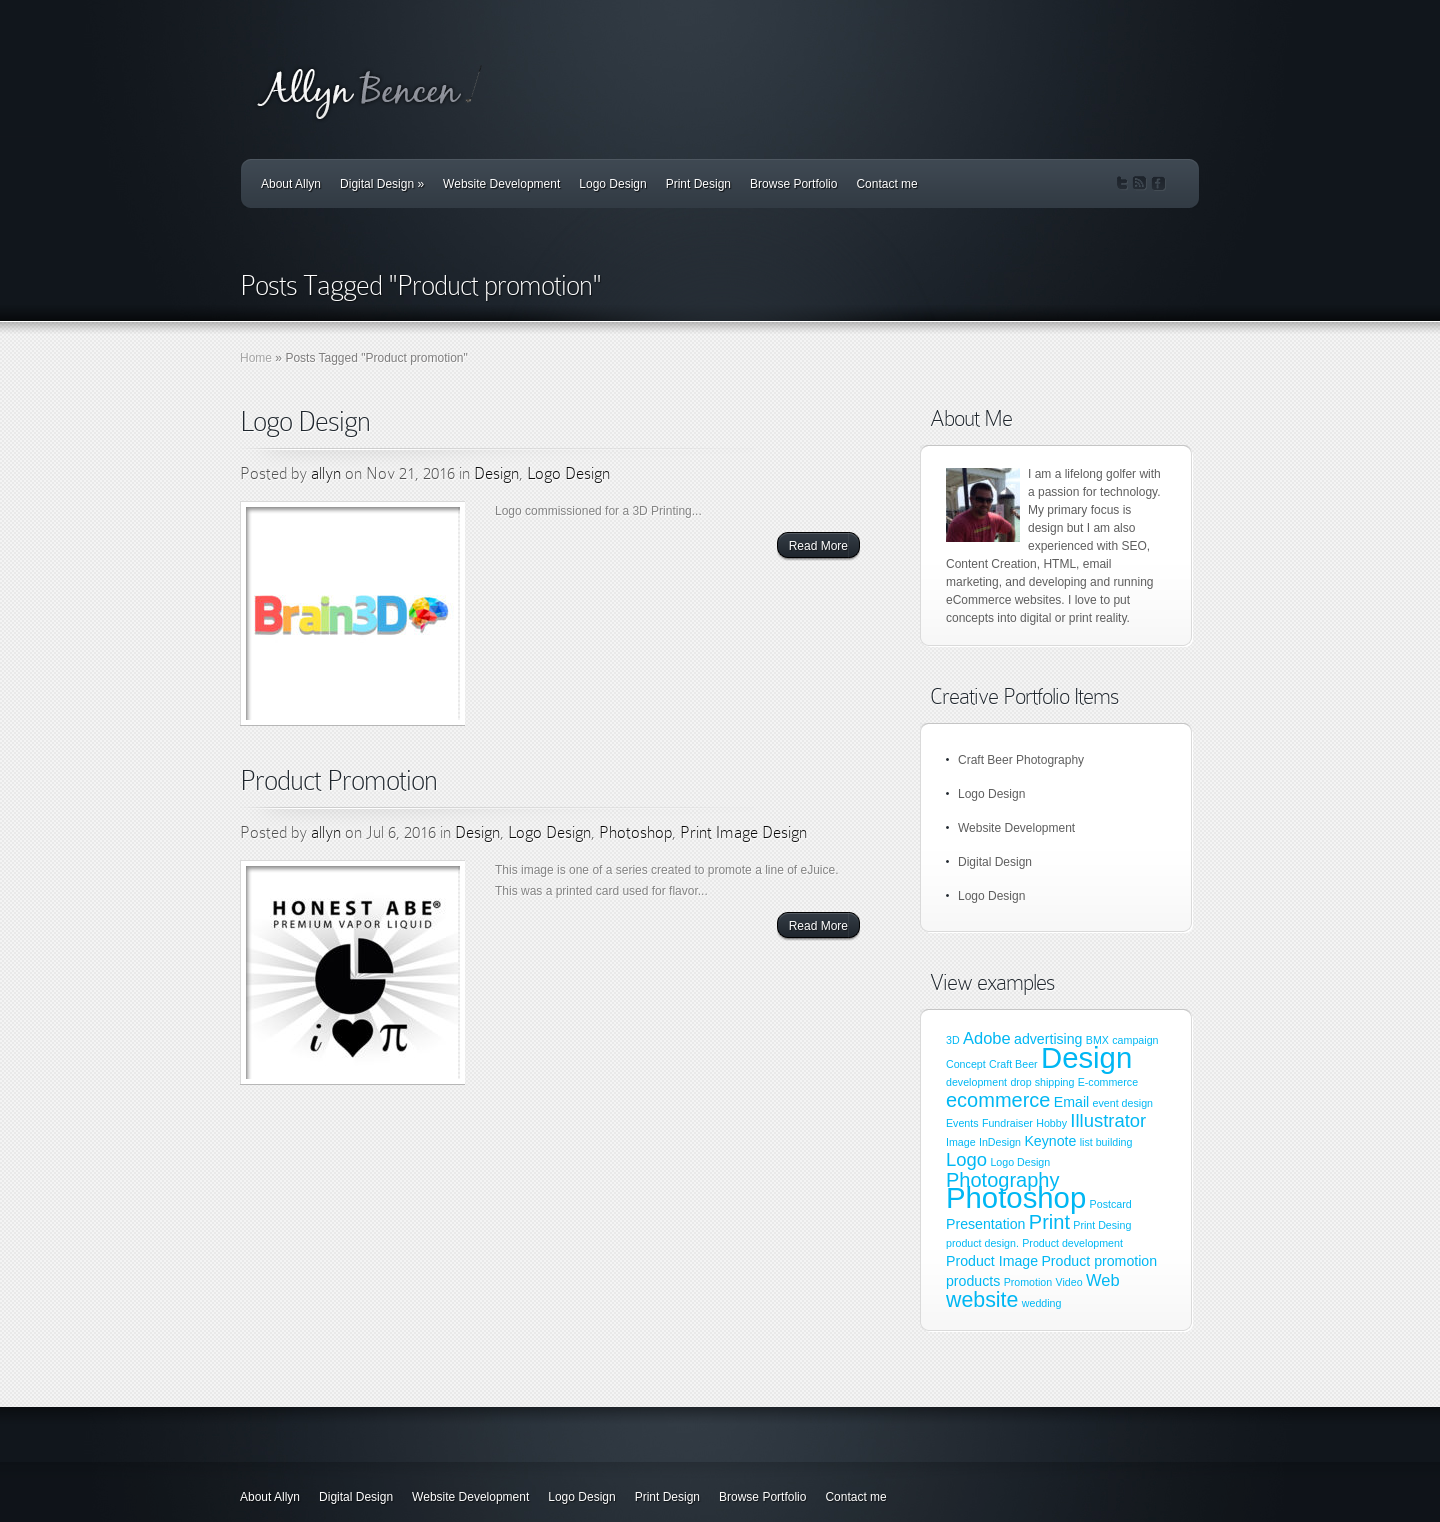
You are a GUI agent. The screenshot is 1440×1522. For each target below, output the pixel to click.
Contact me (886, 184)
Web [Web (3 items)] (1103, 1280)
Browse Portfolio (793, 184)
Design (496, 473)
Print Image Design (743, 832)
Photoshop (635, 832)
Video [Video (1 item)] (1069, 1282)
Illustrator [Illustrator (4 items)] (1108, 1120)
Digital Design (382, 184)
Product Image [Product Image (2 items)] (992, 1261)
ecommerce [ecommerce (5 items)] (998, 1100)
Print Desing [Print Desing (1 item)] (1102, 1225)
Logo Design (612, 184)
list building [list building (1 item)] (1106, 1142)
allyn (326, 473)
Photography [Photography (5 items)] (1002, 1180)
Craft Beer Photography (1021, 760)
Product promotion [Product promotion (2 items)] (1099, 1261)
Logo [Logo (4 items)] (966, 1159)
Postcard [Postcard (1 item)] (1111, 1204)
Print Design (698, 184)
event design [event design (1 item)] (1123, 1103)
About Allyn (291, 184)
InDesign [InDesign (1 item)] (1000, 1142)
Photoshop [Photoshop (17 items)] (1016, 1197)
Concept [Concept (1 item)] (966, 1064)
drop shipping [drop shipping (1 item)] (1042, 1082)
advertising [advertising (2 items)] (1048, 1039)
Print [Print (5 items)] (1049, 1222)
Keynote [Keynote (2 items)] (1050, 1141)
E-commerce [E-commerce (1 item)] (1108, 1082)
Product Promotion (338, 780)
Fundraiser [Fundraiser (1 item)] (1007, 1123)
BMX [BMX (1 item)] (1097, 1040)
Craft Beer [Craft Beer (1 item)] (1013, 1064)
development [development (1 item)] (976, 1082)
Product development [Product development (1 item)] (1072, 1243)
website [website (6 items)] (982, 1300)
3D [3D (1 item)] (953, 1040)
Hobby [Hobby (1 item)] (1051, 1123)
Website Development (501, 184)
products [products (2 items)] (973, 1281)
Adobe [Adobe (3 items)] (987, 1038)
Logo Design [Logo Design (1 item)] (1020, 1162)
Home (256, 358)
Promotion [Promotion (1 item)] (1028, 1282)
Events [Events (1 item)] (962, 1123)
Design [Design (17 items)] (1086, 1057)
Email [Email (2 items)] (1071, 1102)
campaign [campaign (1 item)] (1135, 1040)
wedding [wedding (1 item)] (1042, 1303)
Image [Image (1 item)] (961, 1142)
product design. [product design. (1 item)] (982, 1243)
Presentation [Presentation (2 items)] (985, 1224)
